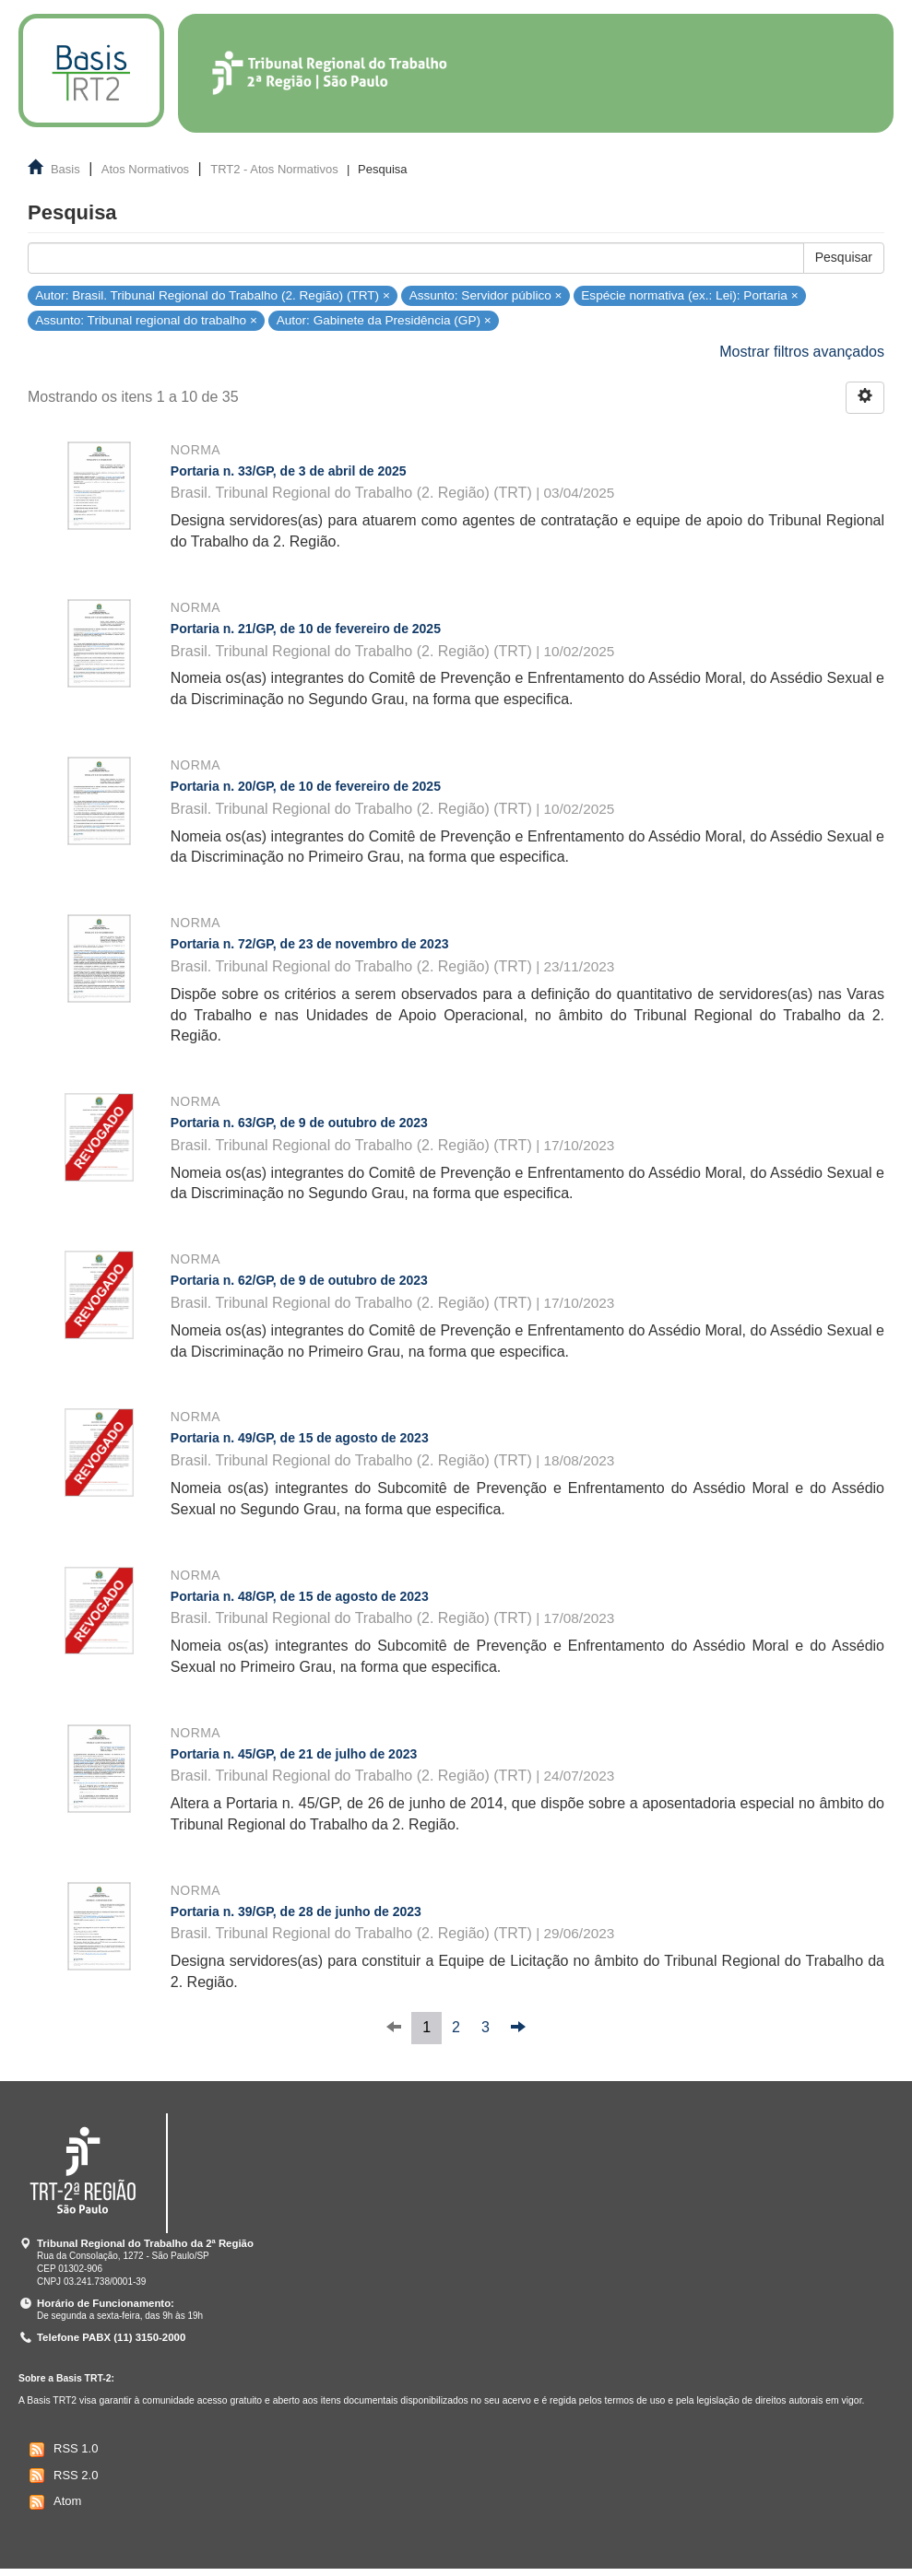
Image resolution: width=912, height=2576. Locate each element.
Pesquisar (843, 257)
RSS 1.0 (61, 2449)
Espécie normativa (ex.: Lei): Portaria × (689, 295)
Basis (65, 169)
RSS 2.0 (61, 2475)
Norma (195, 449)
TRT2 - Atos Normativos (274, 169)
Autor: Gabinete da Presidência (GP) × (384, 320)
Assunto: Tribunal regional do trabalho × (146, 320)
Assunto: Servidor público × (486, 295)
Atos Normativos (145, 169)
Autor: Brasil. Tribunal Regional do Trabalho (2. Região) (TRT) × (212, 295)
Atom (53, 2502)
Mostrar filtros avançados (801, 351)
